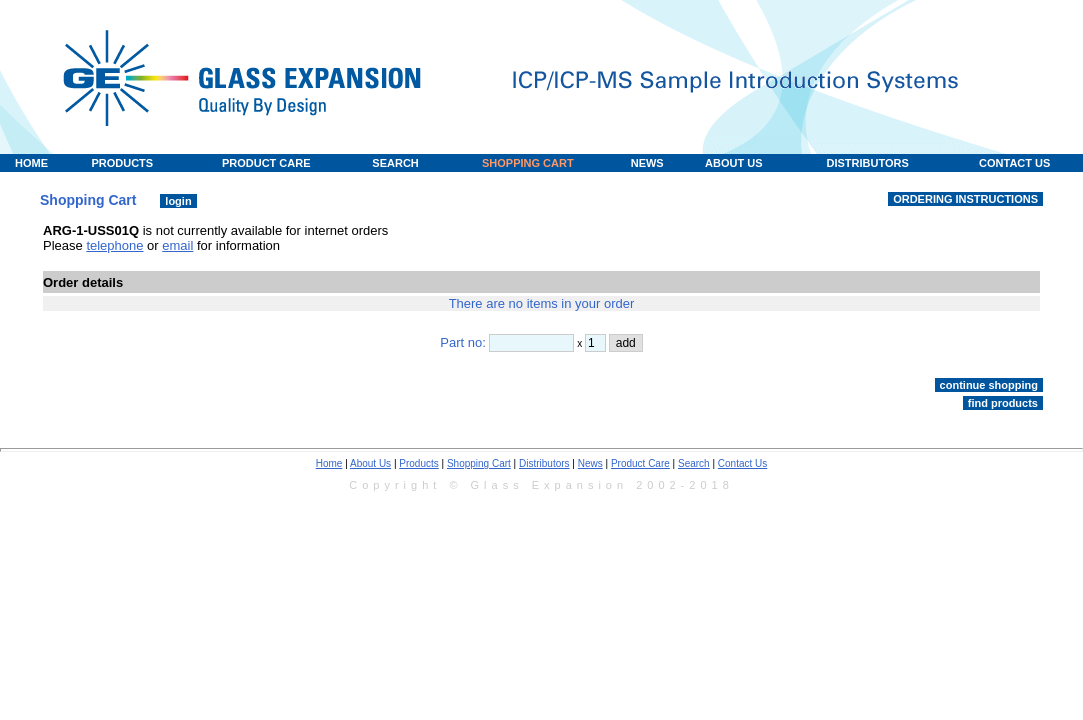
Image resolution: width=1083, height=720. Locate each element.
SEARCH (395, 163)
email (177, 245)
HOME (31, 163)
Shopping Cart (479, 463)
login (178, 201)
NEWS (647, 163)
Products (418, 463)
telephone (114, 245)
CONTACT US (1014, 163)
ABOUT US (733, 163)
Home (329, 463)
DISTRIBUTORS (867, 163)
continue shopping (989, 385)
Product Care (640, 463)
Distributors (544, 463)
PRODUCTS (122, 163)
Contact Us (742, 463)
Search (694, 463)
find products (1003, 403)
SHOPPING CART (528, 163)
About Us (370, 463)
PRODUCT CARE (266, 163)
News (590, 463)
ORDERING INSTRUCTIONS (965, 199)
